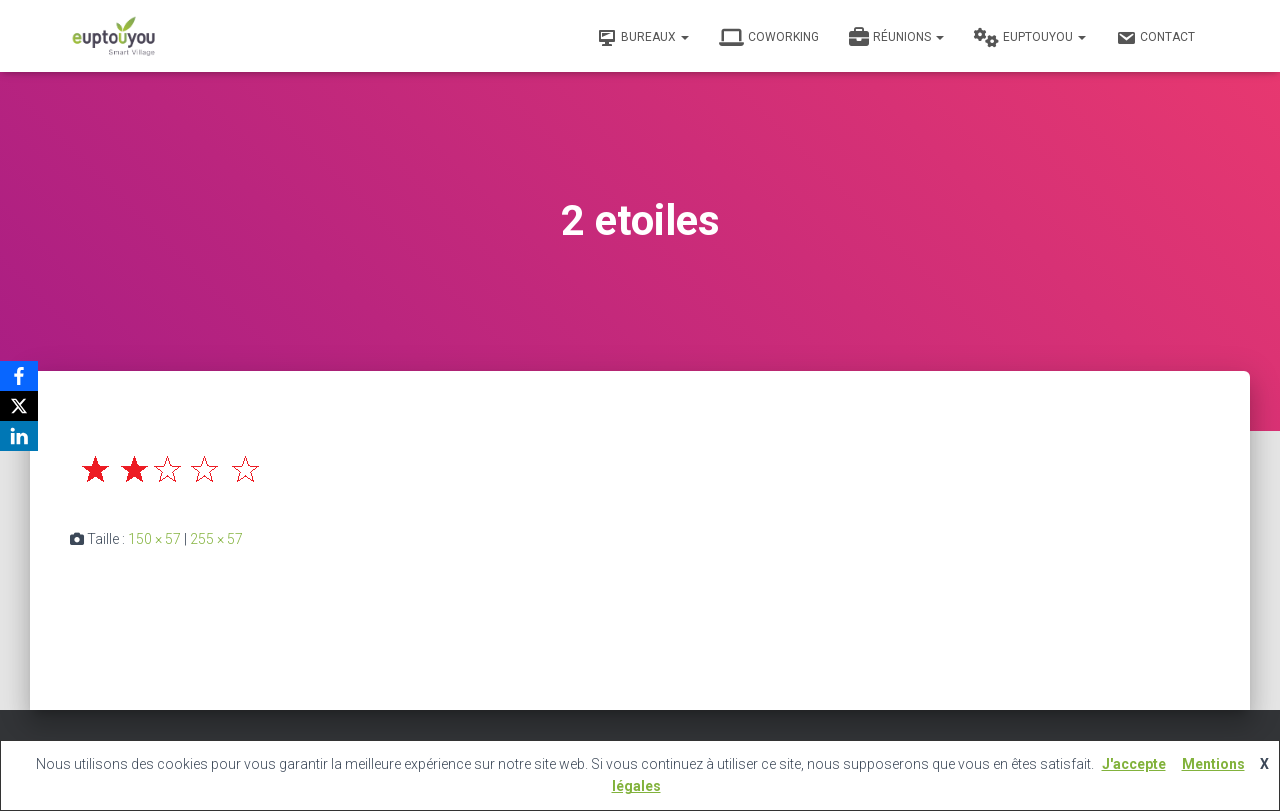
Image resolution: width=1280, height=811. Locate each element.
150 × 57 (154, 539)
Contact (1155, 38)
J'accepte (1134, 764)
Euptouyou (1030, 38)
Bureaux (643, 38)
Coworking (769, 38)
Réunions (896, 38)
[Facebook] (19, 376)
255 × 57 (216, 539)
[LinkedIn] (19, 436)
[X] (19, 406)
